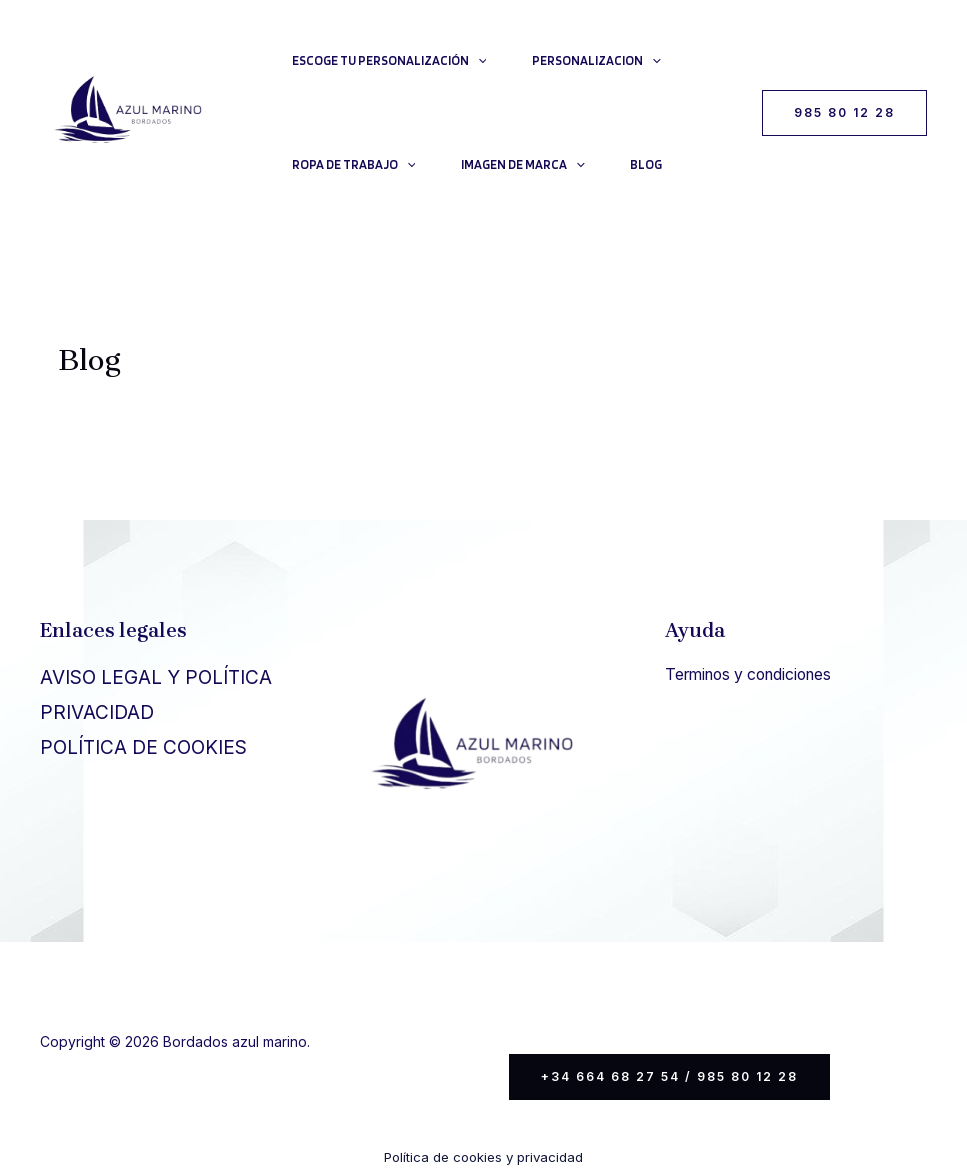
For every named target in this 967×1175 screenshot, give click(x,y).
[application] (479, 61)
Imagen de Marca (527, 165)
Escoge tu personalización (390, 61)
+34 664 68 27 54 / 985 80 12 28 (669, 1076)
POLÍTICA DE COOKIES (143, 747)
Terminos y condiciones (755, 674)
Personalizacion (600, 61)
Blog (653, 164)
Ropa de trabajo (355, 165)
